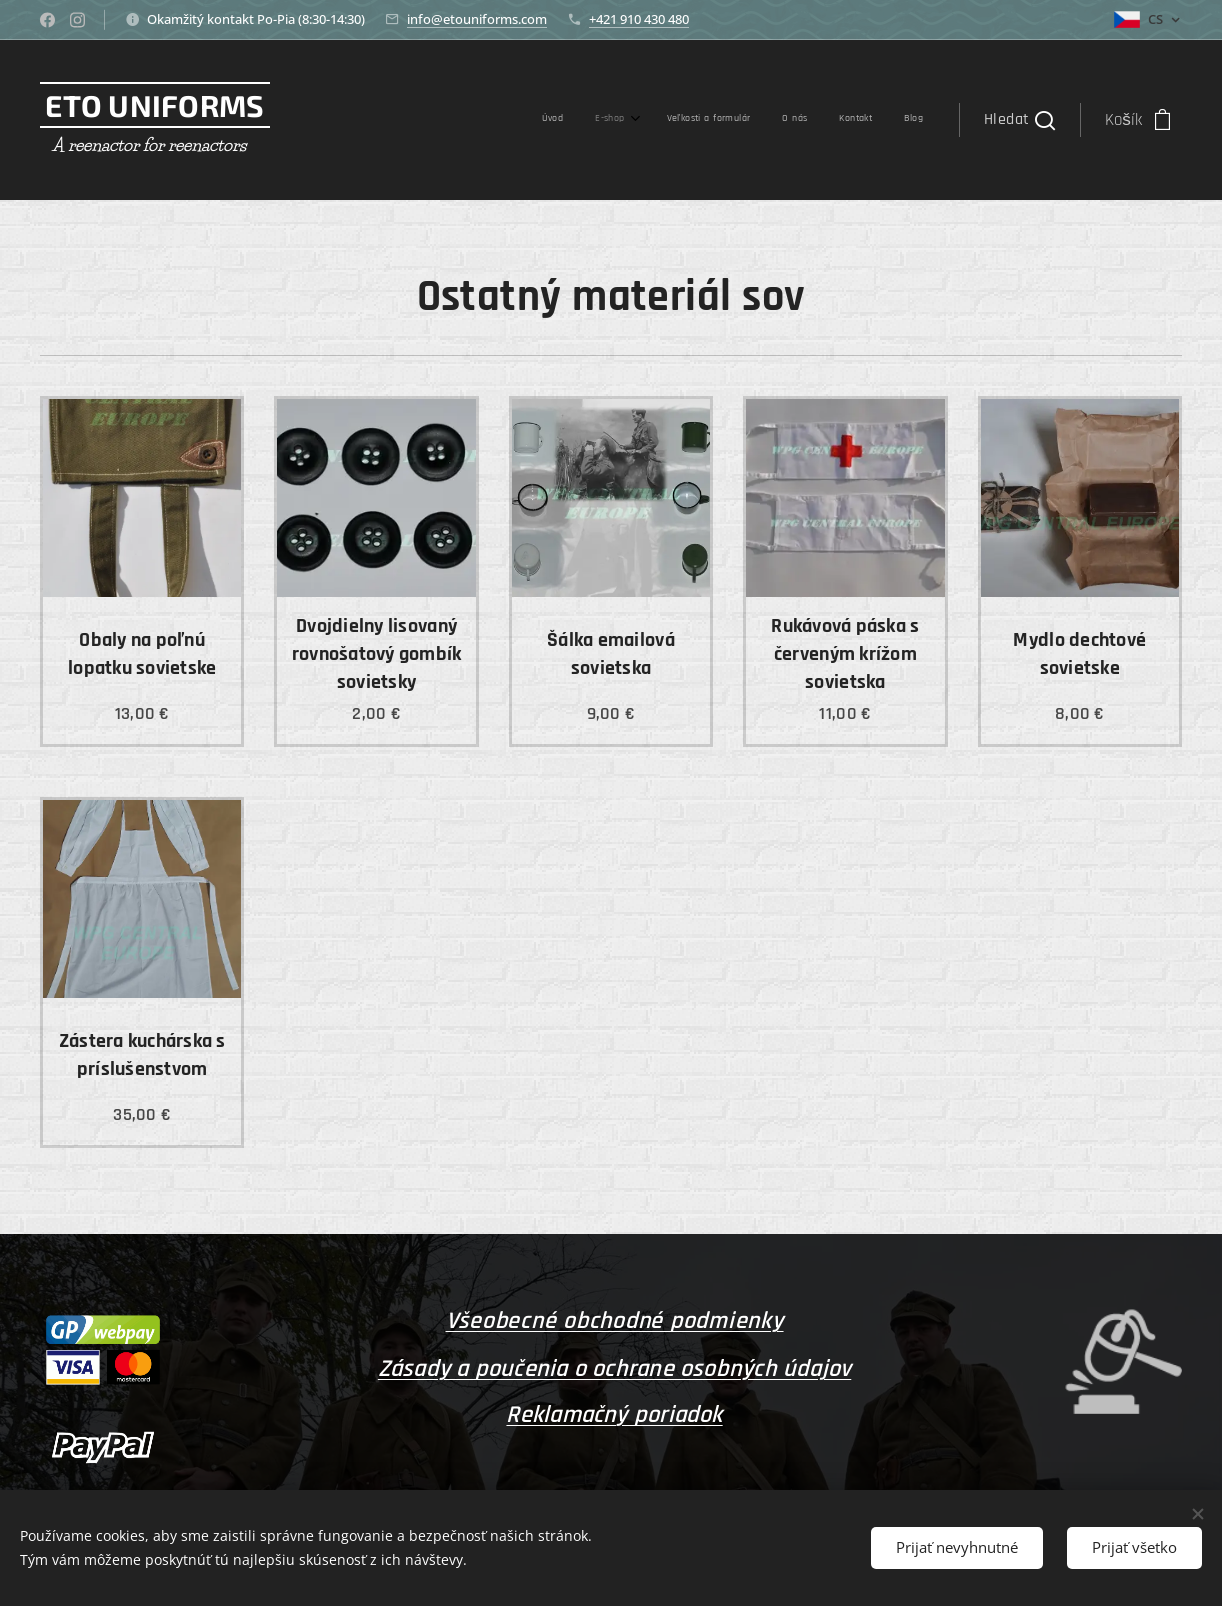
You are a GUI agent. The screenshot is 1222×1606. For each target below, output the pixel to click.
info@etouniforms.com (477, 19)
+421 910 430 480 (639, 19)
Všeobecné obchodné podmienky (615, 1321)
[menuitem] (747, 120)
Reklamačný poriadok (615, 1414)
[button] (1019, 120)
